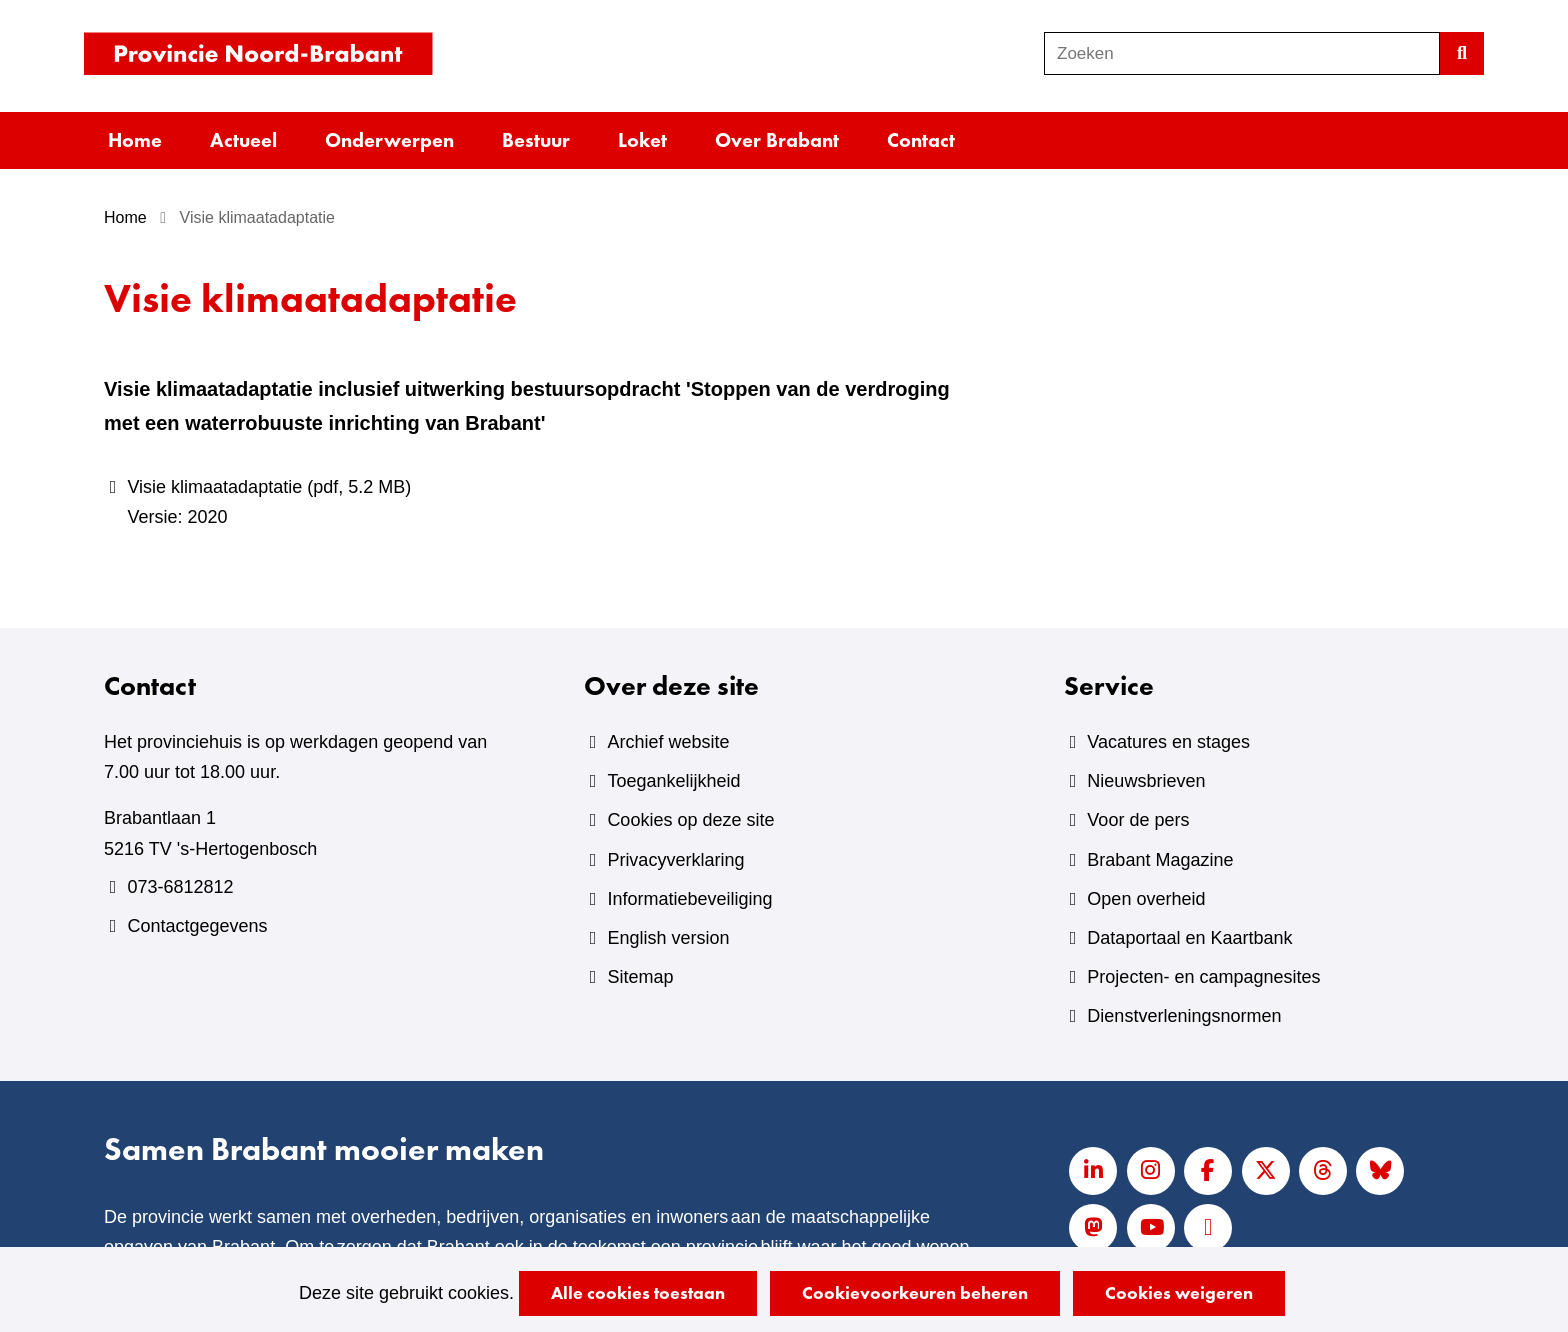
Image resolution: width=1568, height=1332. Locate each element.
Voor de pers (1138, 820)
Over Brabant (777, 140)
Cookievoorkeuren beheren (915, 1292)
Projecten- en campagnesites (1203, 977)
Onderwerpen (389, 140)
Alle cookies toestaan (638, 1292)
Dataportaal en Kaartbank (1189, 938)
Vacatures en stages (1168, 742)
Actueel (243, 140)
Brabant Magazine (1160, 860)
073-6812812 (180, 887)
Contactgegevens (197, 926)
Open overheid (1146, 899)
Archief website (668, 742)
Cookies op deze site (690, 820)
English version (668, 938)
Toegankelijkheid (673, 781)
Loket (642, 140)
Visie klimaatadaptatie (555, 504)
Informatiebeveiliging (689, 899)
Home (135, 140)
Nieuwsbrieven (1146, 781)
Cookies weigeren (1179, 1292)
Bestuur (536, 140)
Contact (921, 140)
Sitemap (640, 977)
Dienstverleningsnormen (1184, 1016)
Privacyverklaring (675, 860)
